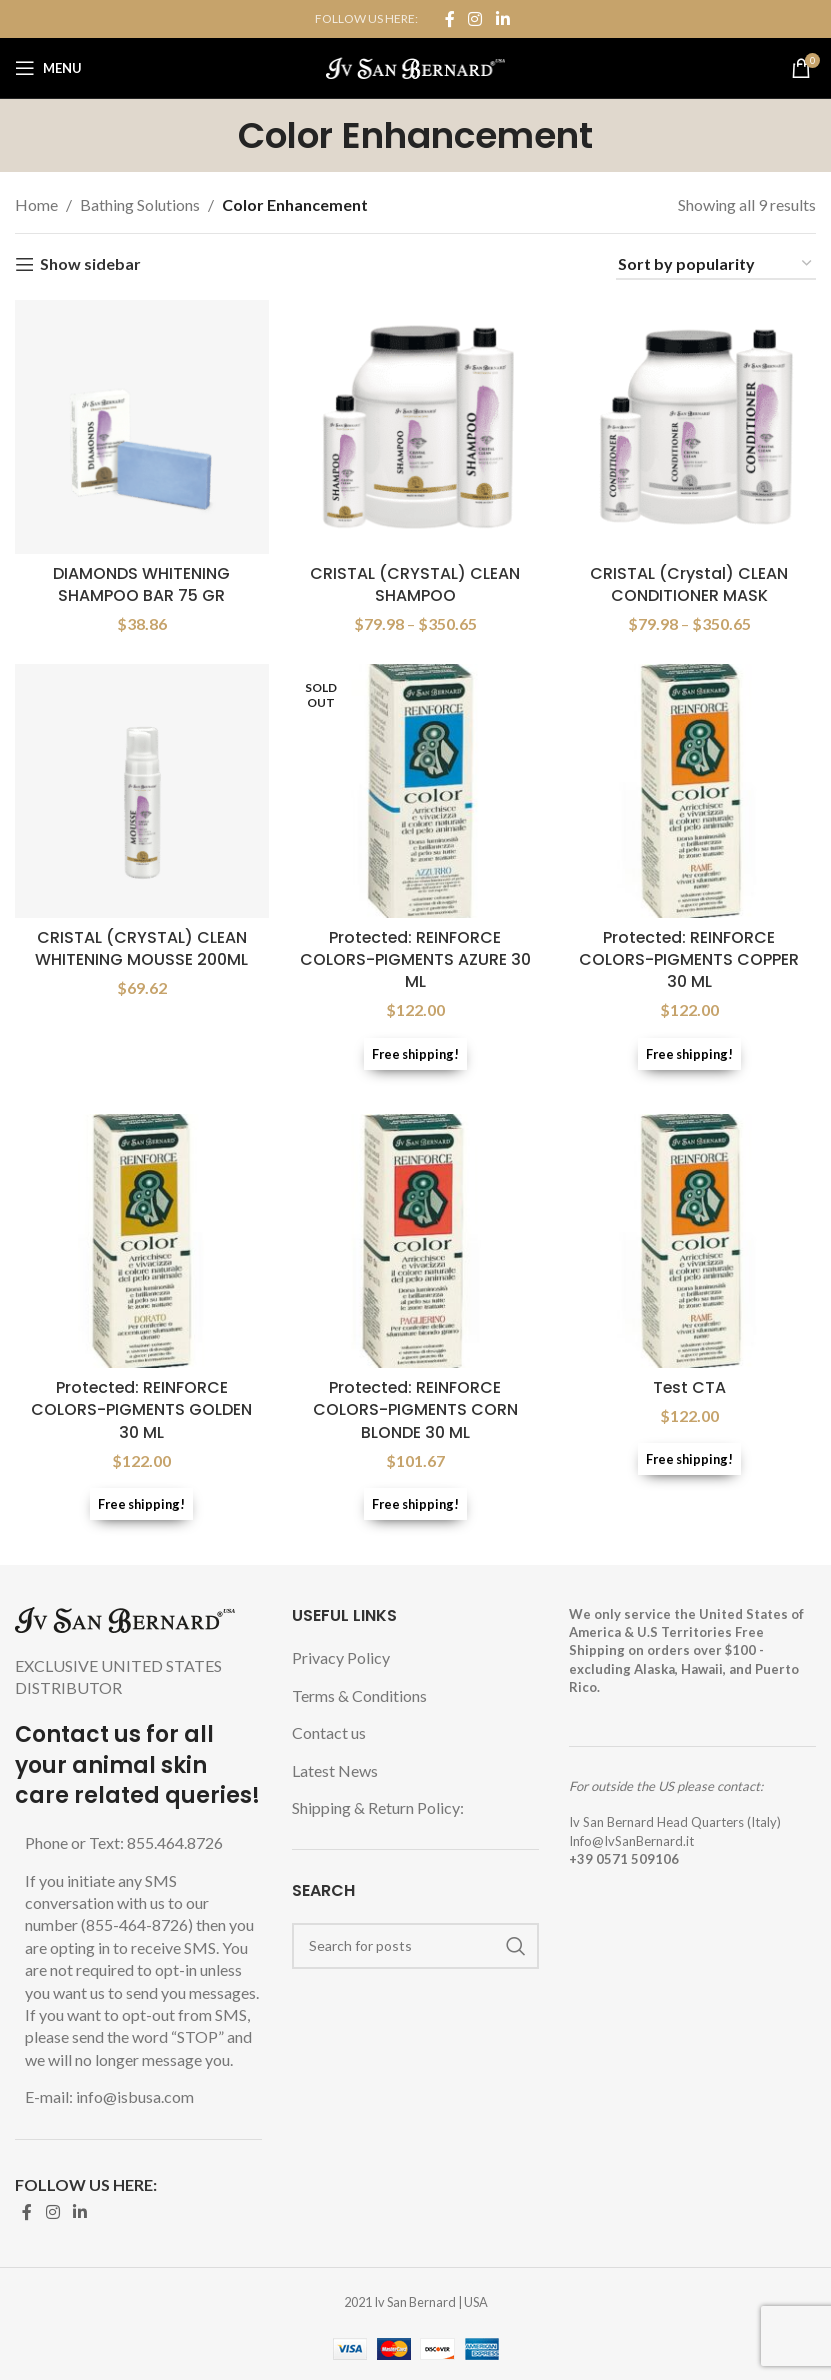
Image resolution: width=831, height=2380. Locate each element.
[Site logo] (415, 65)
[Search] (415, 1946)
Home (36, 204)
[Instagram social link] (475, 19)
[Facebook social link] (450, 19)
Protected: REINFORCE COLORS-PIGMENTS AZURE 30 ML (415, 960)
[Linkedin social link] (502, 19)
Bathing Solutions (140, 204)
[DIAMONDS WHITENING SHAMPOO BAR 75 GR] (142, 427)
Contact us (329, 1732)
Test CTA (689, 1387)
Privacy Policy (341, 1657)
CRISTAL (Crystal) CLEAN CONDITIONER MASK (689, 583)
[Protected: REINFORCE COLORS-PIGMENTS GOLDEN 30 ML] (142, 1242)
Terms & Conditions (359, 1695)
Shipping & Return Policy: (378, 1807)
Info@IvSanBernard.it (631, 1841)
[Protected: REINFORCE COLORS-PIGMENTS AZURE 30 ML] (416, 791)
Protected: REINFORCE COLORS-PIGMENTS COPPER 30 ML (689, 960)
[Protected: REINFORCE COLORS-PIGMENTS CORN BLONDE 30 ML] (416, 1242)
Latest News (335, 1770)
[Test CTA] (689, 1242)
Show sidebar (90, 264)
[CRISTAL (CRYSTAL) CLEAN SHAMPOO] (416, 427)
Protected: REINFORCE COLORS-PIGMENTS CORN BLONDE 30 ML (415, 1410)
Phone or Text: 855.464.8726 (124, 1842)
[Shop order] (716, 264)
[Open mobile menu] (48, 68)
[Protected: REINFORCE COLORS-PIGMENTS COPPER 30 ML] (689, 791)
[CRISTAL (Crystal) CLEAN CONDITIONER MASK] (689, 427)
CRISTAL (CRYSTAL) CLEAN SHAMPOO (415, 583)
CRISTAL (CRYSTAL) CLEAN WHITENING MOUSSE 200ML (141, 948)
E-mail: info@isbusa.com (109, 2096)
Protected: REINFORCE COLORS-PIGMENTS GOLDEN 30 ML (141, 1410)
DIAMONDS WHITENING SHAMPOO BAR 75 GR (141, 583)
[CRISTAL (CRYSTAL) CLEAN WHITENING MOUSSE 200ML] (142, 791)
